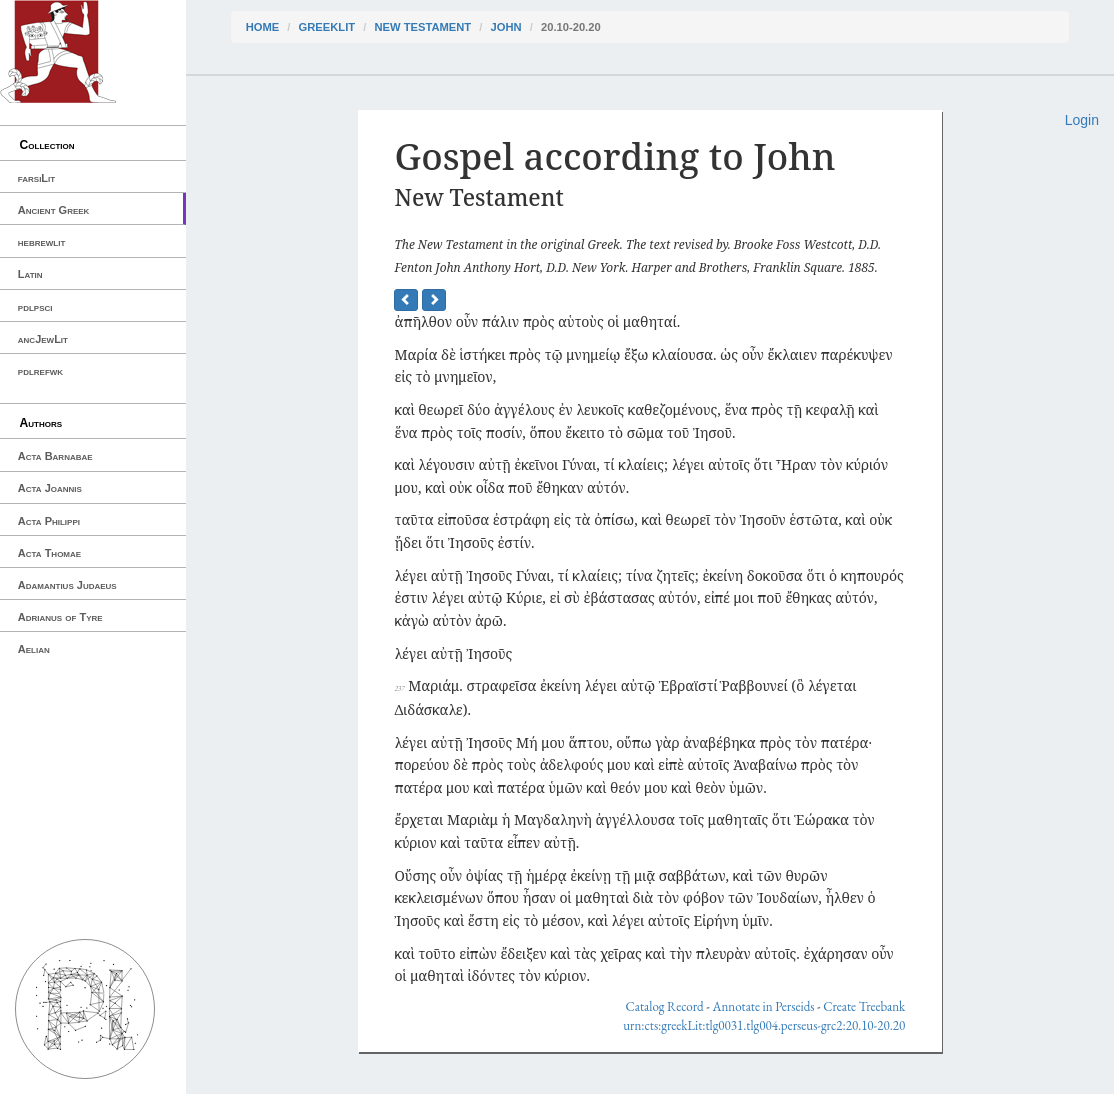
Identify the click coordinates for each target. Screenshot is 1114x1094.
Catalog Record (665, 1006)
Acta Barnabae (55, 456)
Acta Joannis (50, 488)
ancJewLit (43, 339)
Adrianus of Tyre (60, 617)
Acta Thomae (49, 553)
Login (1082, 120)
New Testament (422, 27)
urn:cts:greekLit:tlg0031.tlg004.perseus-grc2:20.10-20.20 (764, 1025)
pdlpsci (35, 307)
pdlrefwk (40, 371)
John (506, 27)
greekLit (327, 27)
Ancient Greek (54, 210)
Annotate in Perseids (763, 1006)
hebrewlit (42, 242)
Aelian (34, 649)
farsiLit (36, 178)
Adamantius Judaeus (67, 585)
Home (263, 27)
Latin (30, 274)
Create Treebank (864, 1006)
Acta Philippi (49, 521)
